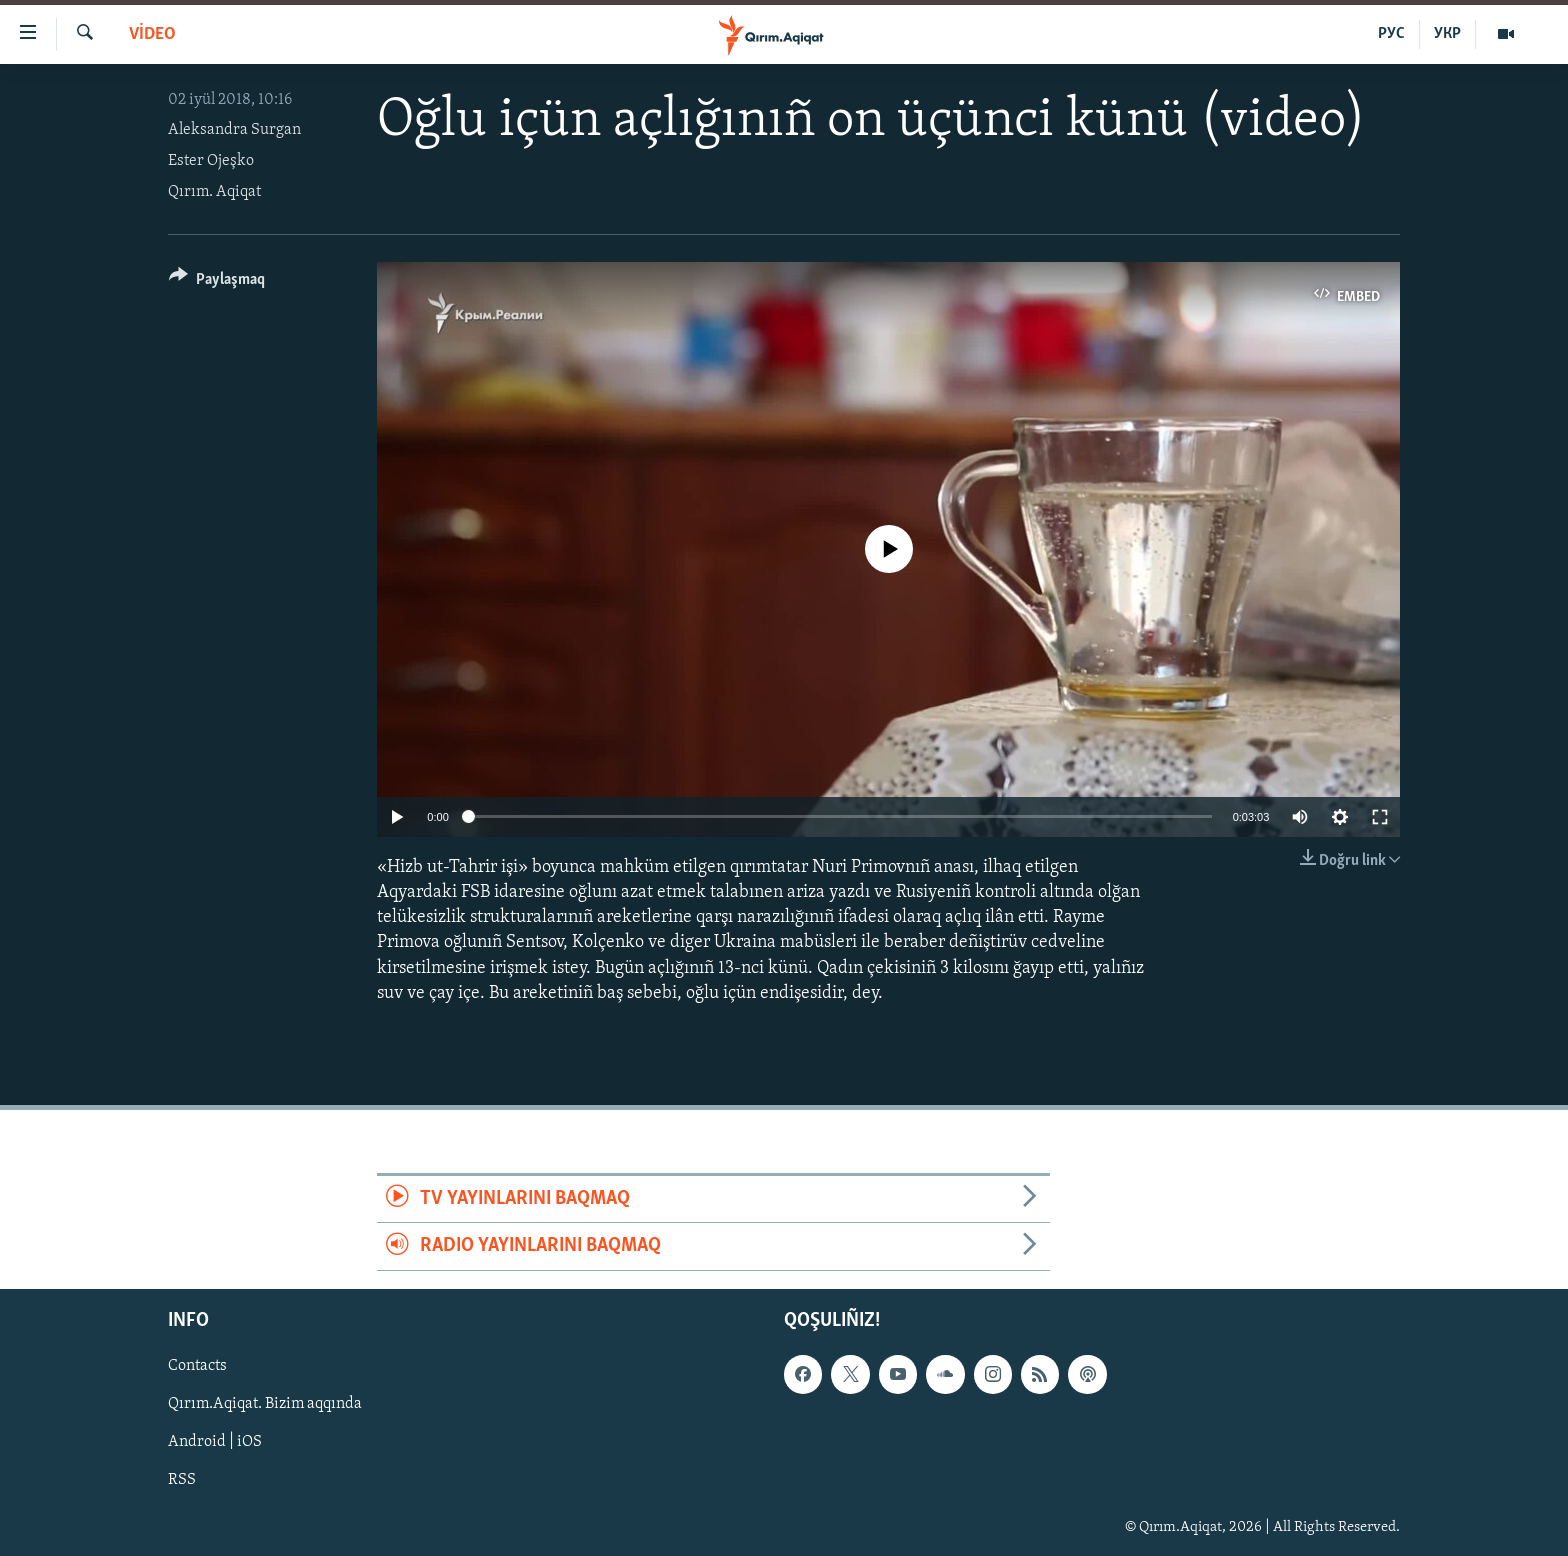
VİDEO (152, 34)
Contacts (197, 1366)
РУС (1391, 34)
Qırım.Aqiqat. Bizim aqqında (265, 1404)
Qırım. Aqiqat (214, 192)
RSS (182, 1480)
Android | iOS (215, 1442)
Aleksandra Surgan (234, 130)
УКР (1447, 34)
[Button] (217, 282)
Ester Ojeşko (211, 161)
